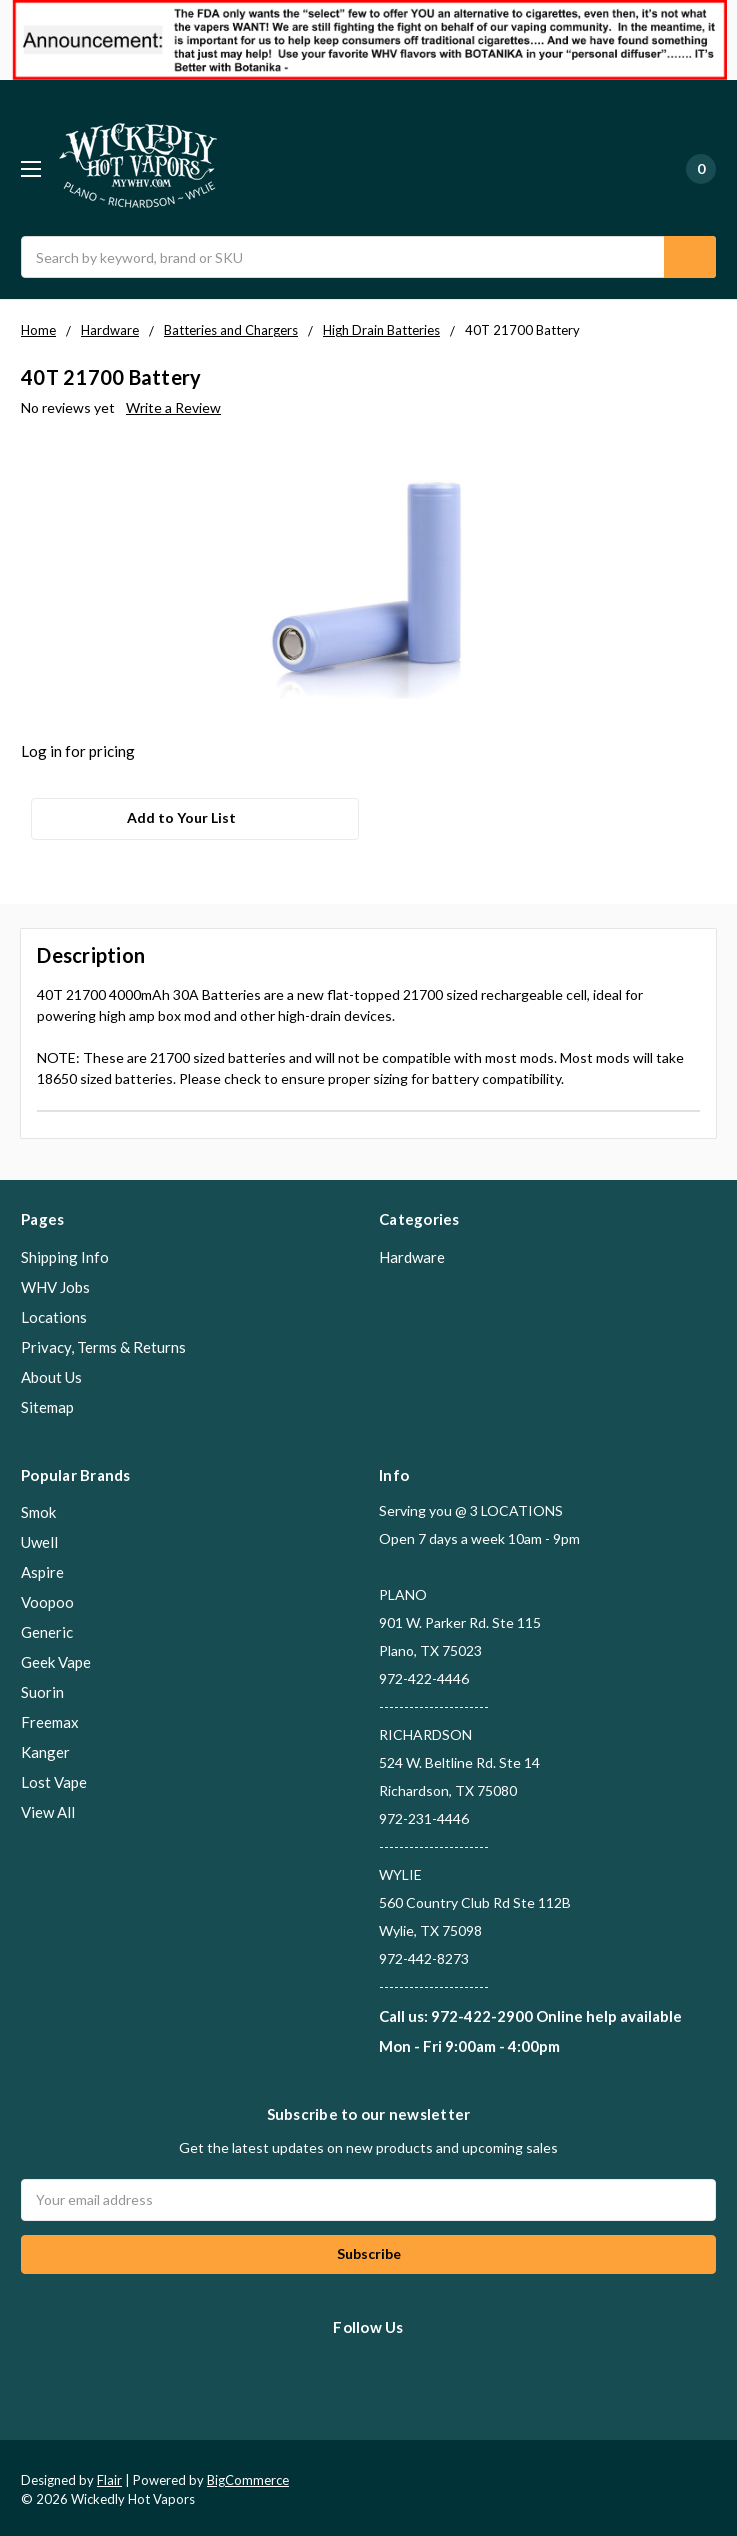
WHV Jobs (55, 1282)
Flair (109, 2475)
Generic (47, 1627)
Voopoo (47, 1597)
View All (48, 1807)
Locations (54, 1312)
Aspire (42, 1567)
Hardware (412, 1252)
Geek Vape (56, 1657)
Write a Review (173, 407)
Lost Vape (54, 1777)
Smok (38, 1507)
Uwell (39, 1537)
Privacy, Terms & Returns (103, 1342)
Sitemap (47, 1402)
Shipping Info (65, 1252)
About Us (51, 1372)
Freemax (50, 1717)
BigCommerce (248, 2475)
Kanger (45, 1747)
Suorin (42, 1687)
